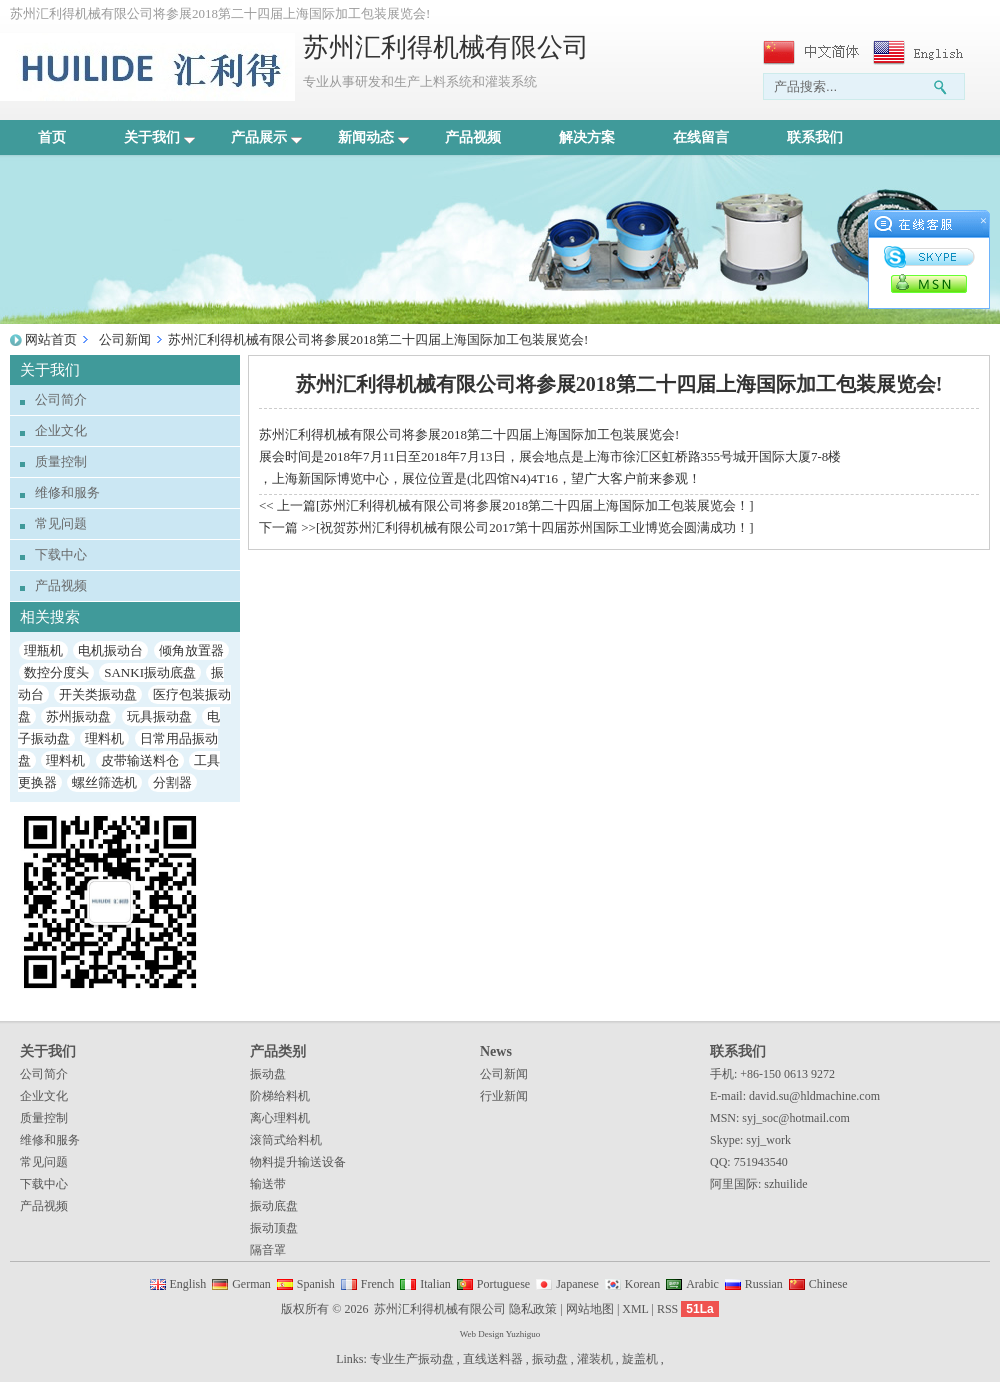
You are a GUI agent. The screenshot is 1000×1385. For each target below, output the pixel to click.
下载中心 (61, 554)
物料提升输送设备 (298, 1162)
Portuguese (503, 1284)
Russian (764, 1284)
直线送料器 (493, 1359)
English (188, 1284)
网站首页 (51, 339)
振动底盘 (274, 1206)
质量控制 (61, 461)
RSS (667, 1309)
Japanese (577, 1284)
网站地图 (590, 1309)
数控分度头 (56, 672)
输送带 (268, 1184)
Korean (642, 1284)
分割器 (172, 782)
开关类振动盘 (98, 694)
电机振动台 (110, 650)
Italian (435, 1284)
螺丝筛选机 (104, 782)
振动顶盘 (274, 1228)
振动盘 (268, 1074)
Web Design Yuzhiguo (500, 1334)
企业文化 (61, 430)
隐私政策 (533, 1309)
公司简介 (61, 399)
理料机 (104, 738)
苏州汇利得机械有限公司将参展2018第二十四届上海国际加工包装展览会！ (534, 505)
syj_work (768, 1140)
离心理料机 (280, 1118)
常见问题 (61, 523)
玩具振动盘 (159, 716)
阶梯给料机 (280, 1096)
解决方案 (587, 137)
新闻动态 (373, 137)
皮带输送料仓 (140, 760)
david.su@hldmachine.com (814, 1096)
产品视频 (473, 137)
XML (635, 1309)
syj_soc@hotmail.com (795, 1118)
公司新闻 (125, 339)
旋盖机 (640, 1359)
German (251, 1284)
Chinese (828, 1284)
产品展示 (266, 137)
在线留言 (701, 137)
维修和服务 (67, 492)
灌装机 (595, 1359)
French (377, 1284)
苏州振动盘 (78, 716)
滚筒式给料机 (286, 1140)
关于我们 (159, 137)
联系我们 (815, 137)
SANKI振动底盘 (150, 672)
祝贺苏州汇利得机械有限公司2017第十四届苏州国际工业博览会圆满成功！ (534, 527)
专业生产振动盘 (412, 1359)
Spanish (316, 1284)
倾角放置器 (191, 650)
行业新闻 (504, 1096)
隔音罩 (268, 1250)
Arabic (702, 1284)
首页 (52, 137)
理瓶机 (43, 650)
